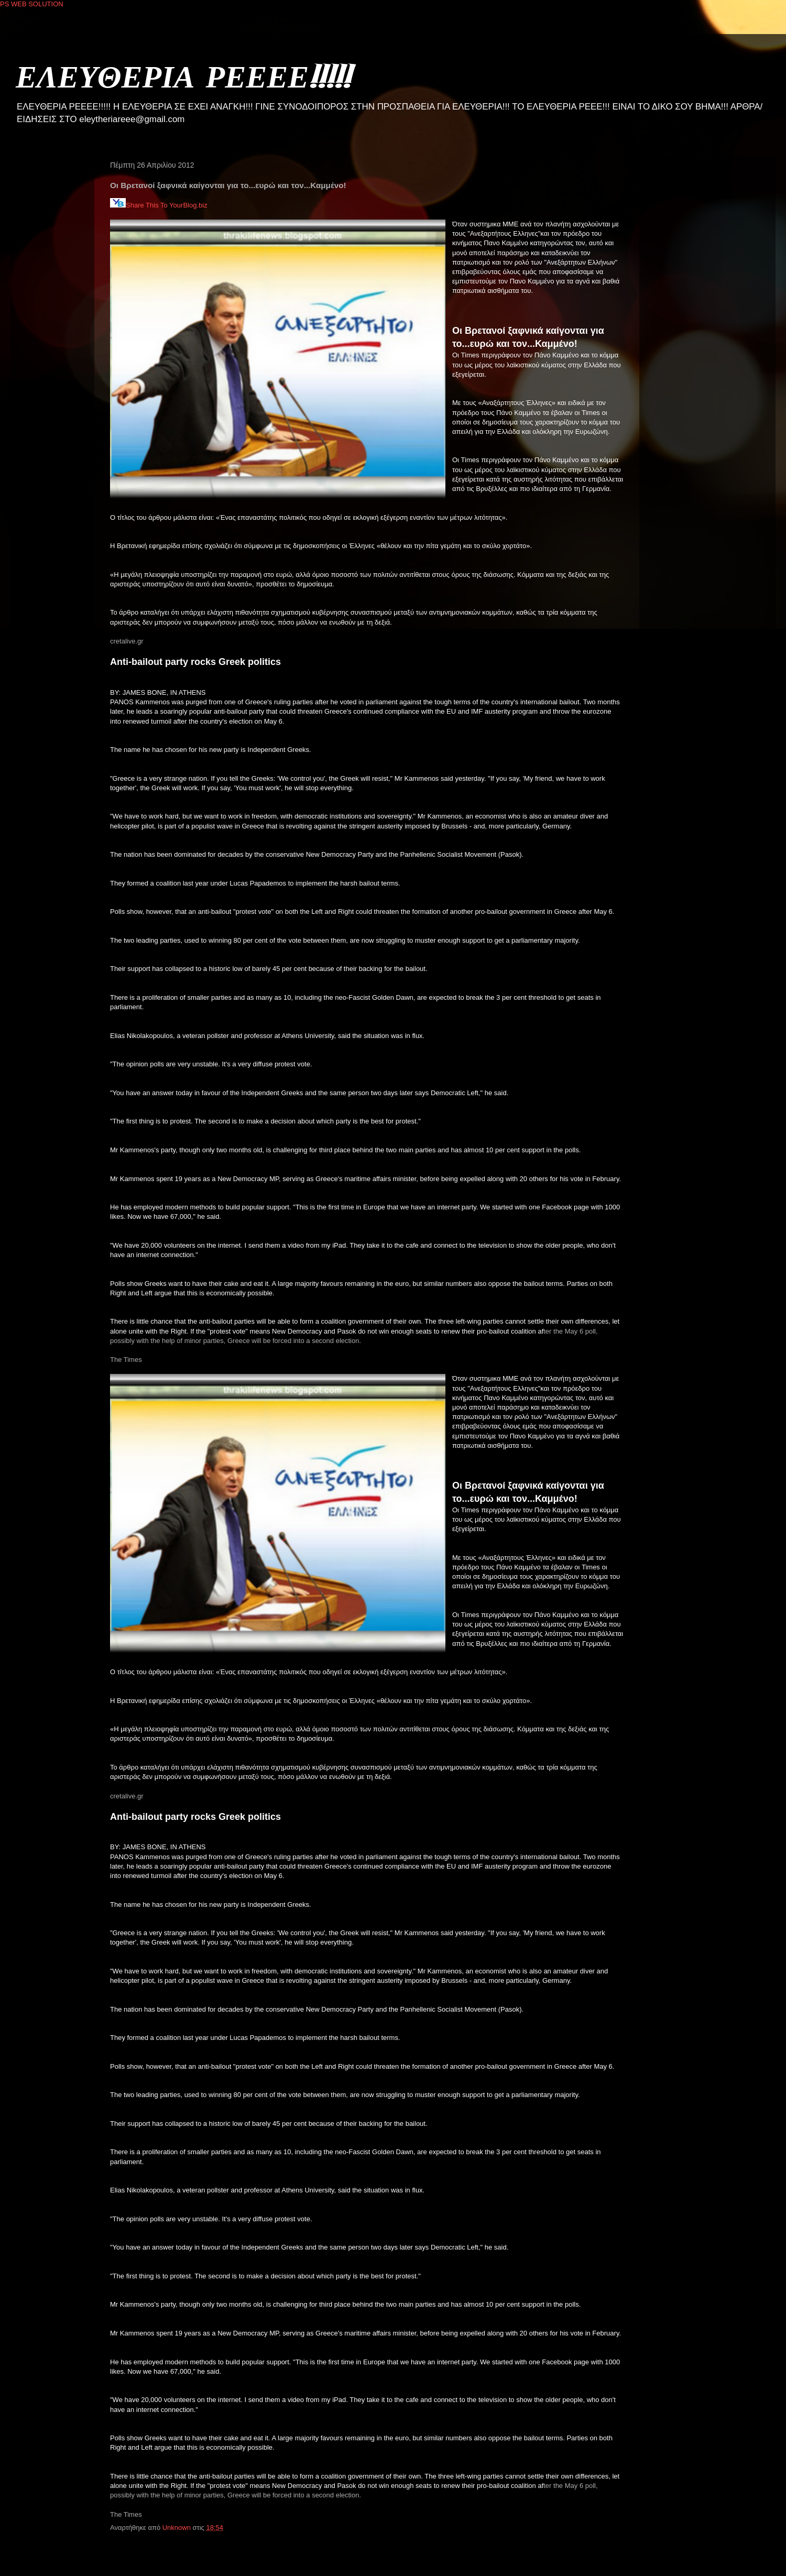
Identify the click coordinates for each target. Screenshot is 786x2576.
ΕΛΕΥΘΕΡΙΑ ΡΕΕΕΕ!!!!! (183, 76)
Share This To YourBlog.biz (159, 205)
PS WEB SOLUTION (31, 4)
